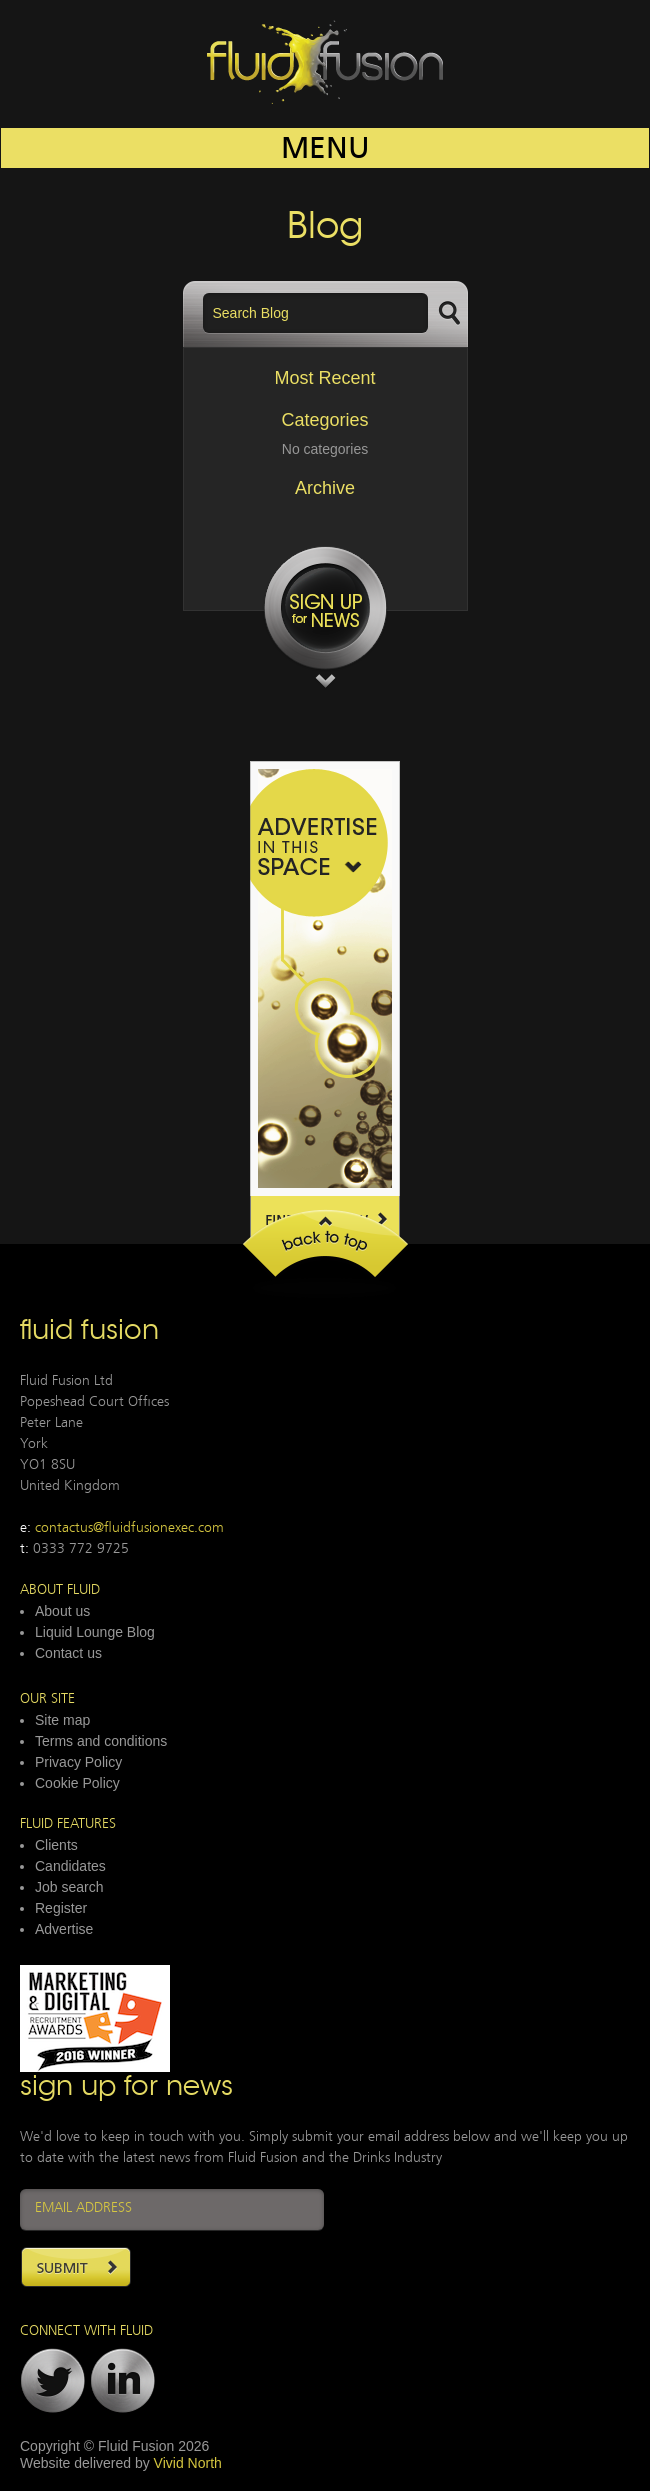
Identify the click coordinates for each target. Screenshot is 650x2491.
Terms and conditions (101, 1741)
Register (61, 1908)
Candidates (70, 1866)
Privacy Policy (78, 1762)
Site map (62, 1720)
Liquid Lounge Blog (95, 1632)
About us (62, 1611)
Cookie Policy (77, 1783)
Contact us (68, 1653)
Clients (56, 1845)
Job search (69, 1887)
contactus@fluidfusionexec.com (129, 1528)
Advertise (64, 1929)
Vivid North (188, 2463)
